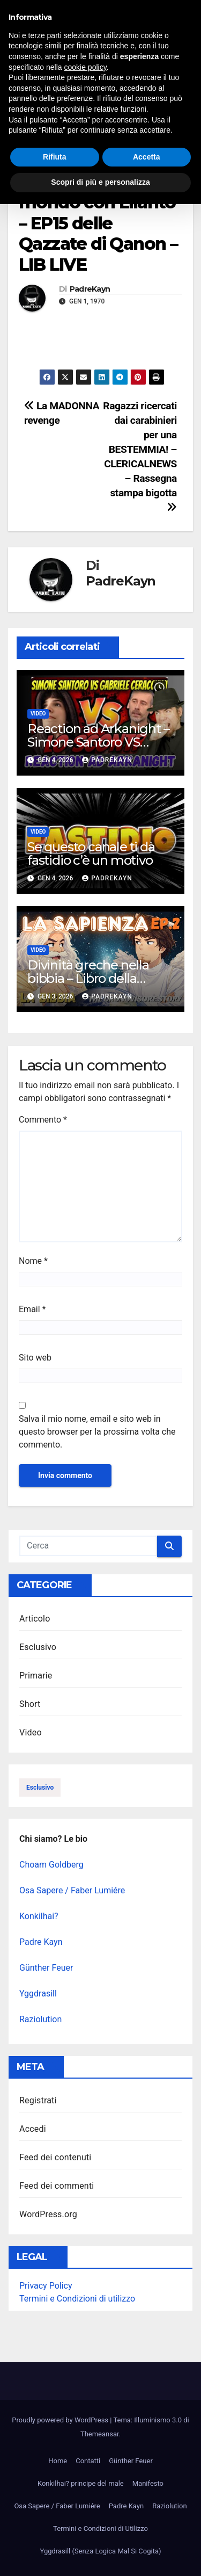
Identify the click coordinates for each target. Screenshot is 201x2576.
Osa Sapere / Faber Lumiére (72, 1890)
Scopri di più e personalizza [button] (100, 2554)
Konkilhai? (38, 1916)
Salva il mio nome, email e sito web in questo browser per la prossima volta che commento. (97, 1432)
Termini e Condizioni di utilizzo (77, 2298)
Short (29, 1704)
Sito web (35, 1357)
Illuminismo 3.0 (117, 26)
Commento (43, 1120)
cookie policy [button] (85, 2439)
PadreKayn (90, 289)
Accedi (32, 2129)
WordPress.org (48, 2214)
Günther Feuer (46, 1968)
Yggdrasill (38, 1993)
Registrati (38, 2100)
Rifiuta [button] (54, 2528)
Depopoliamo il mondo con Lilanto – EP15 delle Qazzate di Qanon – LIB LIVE (98, 223)
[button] (176, 87)
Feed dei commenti (56, 2186)
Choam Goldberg (51, 1864)
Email (32, 1309)
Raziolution (40, 2019)
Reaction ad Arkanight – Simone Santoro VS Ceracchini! (98, 742)
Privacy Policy (45, 2286)
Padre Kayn (41, 1942)
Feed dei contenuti (55, 2157)
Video (29, 161)
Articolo (34, 1618)
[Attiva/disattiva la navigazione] (102, 87)
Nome (33, 1261)
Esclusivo (37, 1647)
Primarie (36, 1675)
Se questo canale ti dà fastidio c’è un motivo (91, 853)
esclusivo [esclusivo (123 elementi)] (40, 1787)
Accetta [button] (146, 2528)
